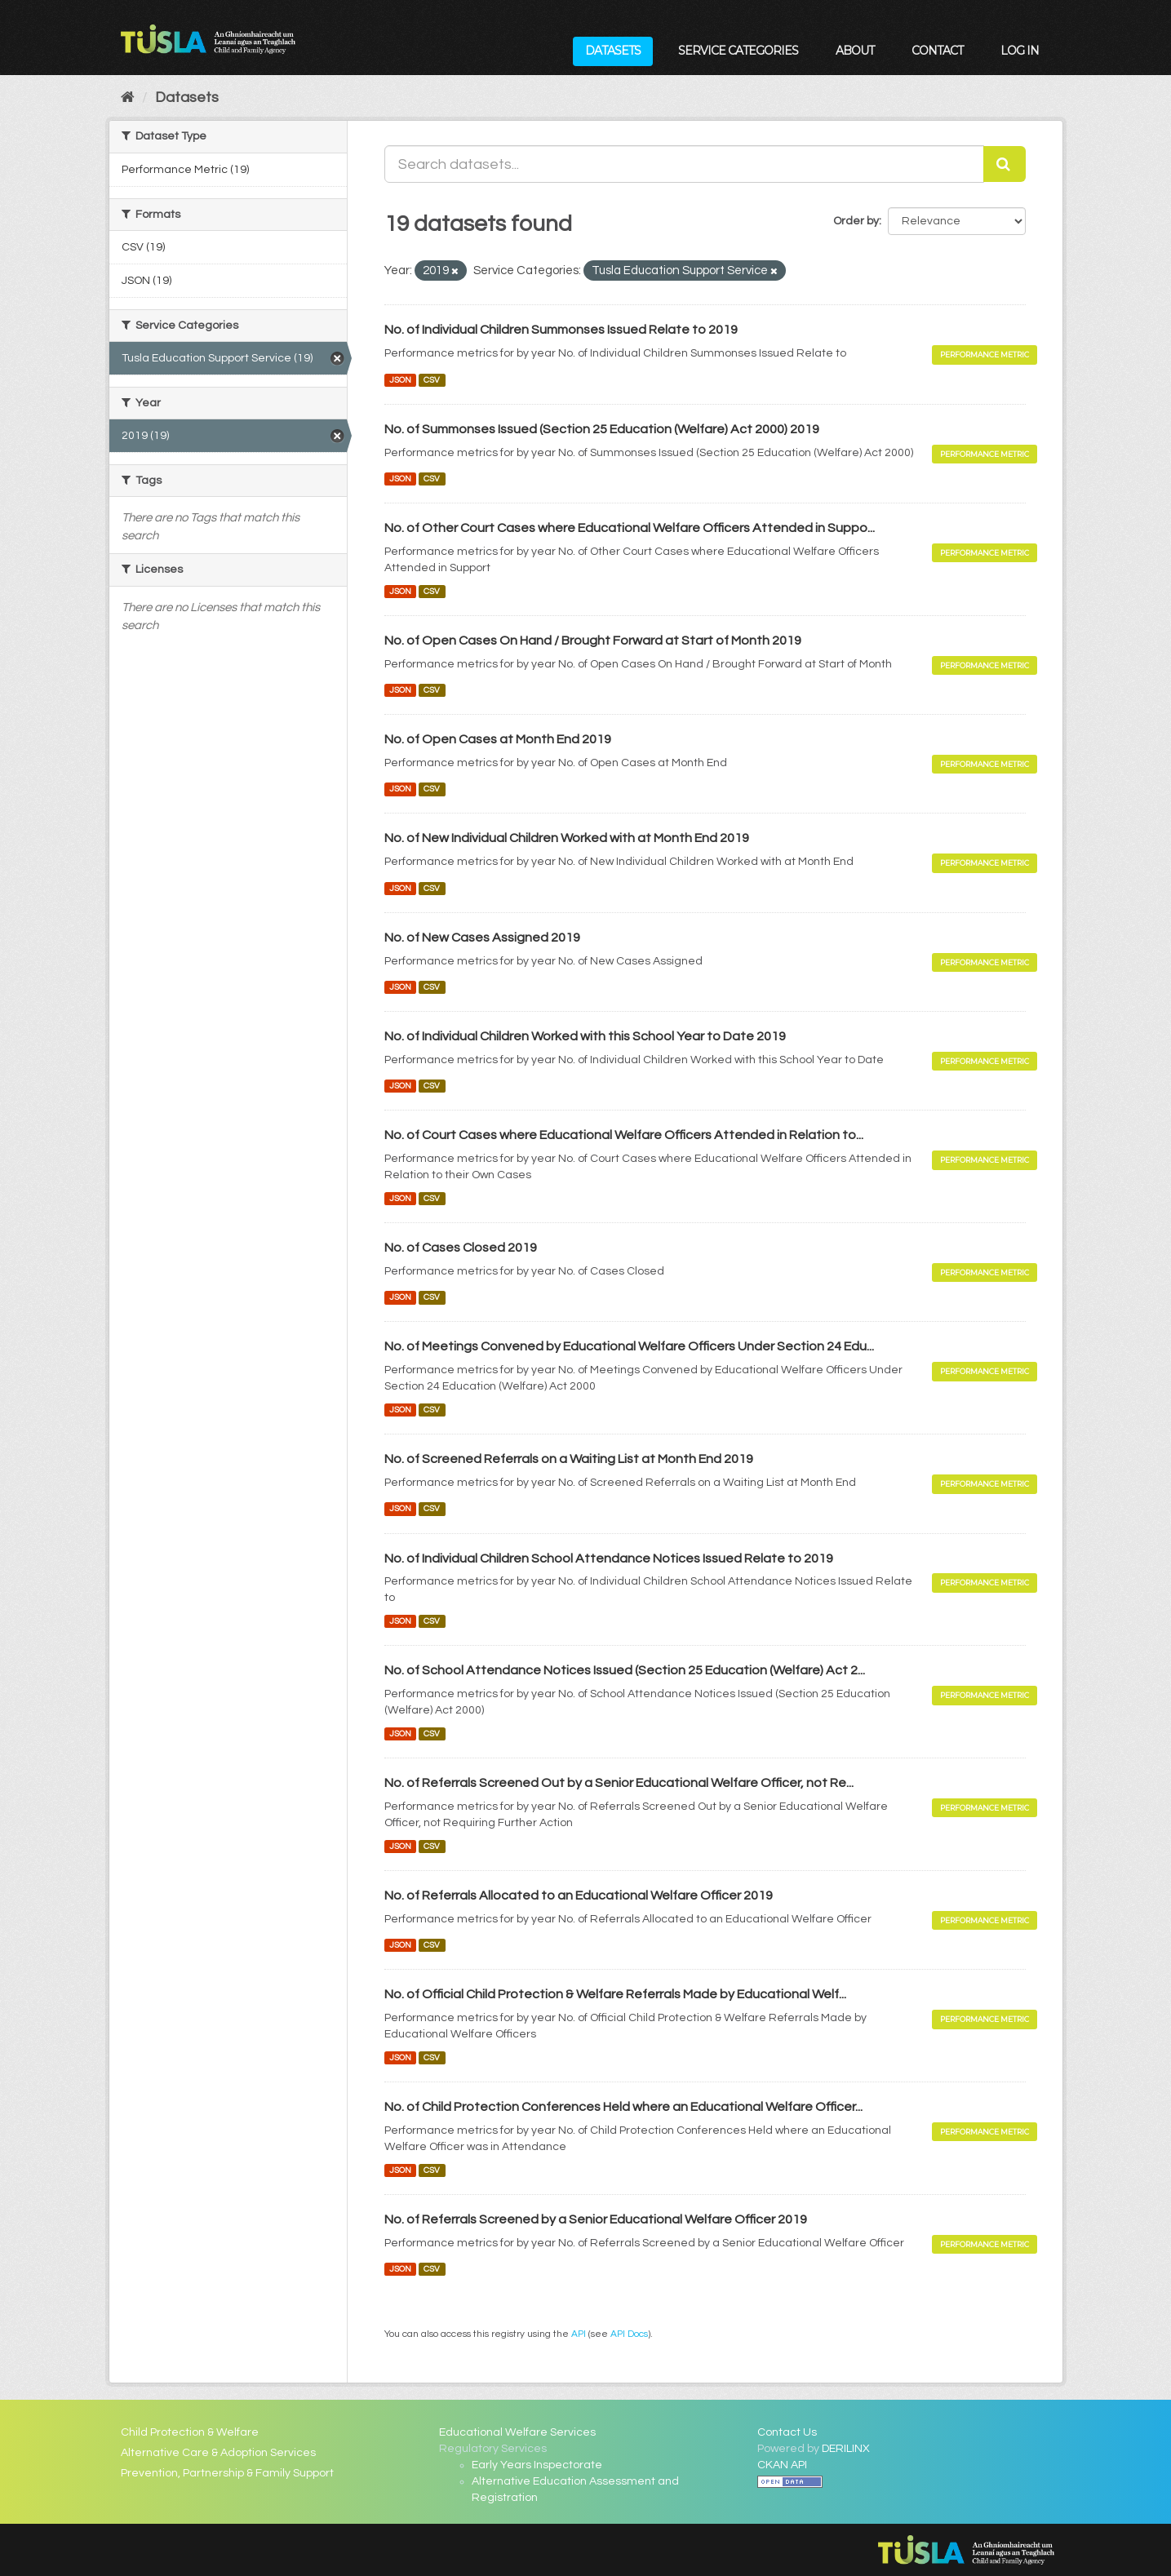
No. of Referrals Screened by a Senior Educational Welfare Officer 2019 (595, 2219)
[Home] (128, 97)
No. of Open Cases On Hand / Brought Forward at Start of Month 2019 (592, 640)
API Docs (629, 2334)
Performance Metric (984, 354)
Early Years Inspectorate (537, 2465)
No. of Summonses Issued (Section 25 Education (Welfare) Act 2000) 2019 (601, 429)
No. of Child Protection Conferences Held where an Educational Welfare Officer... (623, 2106)
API (578, 2334)
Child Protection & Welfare (190, 2432)
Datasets (613, 50)
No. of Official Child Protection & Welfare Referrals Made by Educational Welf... (615, 1994)
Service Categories (738, 50)
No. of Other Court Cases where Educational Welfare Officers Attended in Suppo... (629, 527)
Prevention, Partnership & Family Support (227, 2473)
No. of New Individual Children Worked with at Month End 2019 (566, 838)
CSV (432, 379)
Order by (856, 221)
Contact (937, 50)
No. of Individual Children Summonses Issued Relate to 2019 (561, 329)
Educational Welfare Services (517, 2432)
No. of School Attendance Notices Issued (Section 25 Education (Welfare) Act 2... (624, 1670)
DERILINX (846, 2448)
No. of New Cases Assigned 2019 (482, 937)
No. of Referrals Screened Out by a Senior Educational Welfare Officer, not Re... (619, 1782)
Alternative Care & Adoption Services (218, 2453)
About (855, 50)
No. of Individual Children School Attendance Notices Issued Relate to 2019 (608, 1558)
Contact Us (787, 2432)
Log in (1019, 50)
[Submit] (1004, 164)
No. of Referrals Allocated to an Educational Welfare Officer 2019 (578, 1895)
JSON (400, 379)
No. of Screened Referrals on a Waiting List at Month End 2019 (568, 1458)
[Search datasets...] (684, 164)
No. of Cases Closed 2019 (460, 1247)
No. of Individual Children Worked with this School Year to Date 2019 (585, 1036)
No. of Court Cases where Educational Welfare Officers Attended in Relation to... (623, 1135)
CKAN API (782, 2465)
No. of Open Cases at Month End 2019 (497, 739)
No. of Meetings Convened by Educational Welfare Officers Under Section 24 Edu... (629, 1346)
